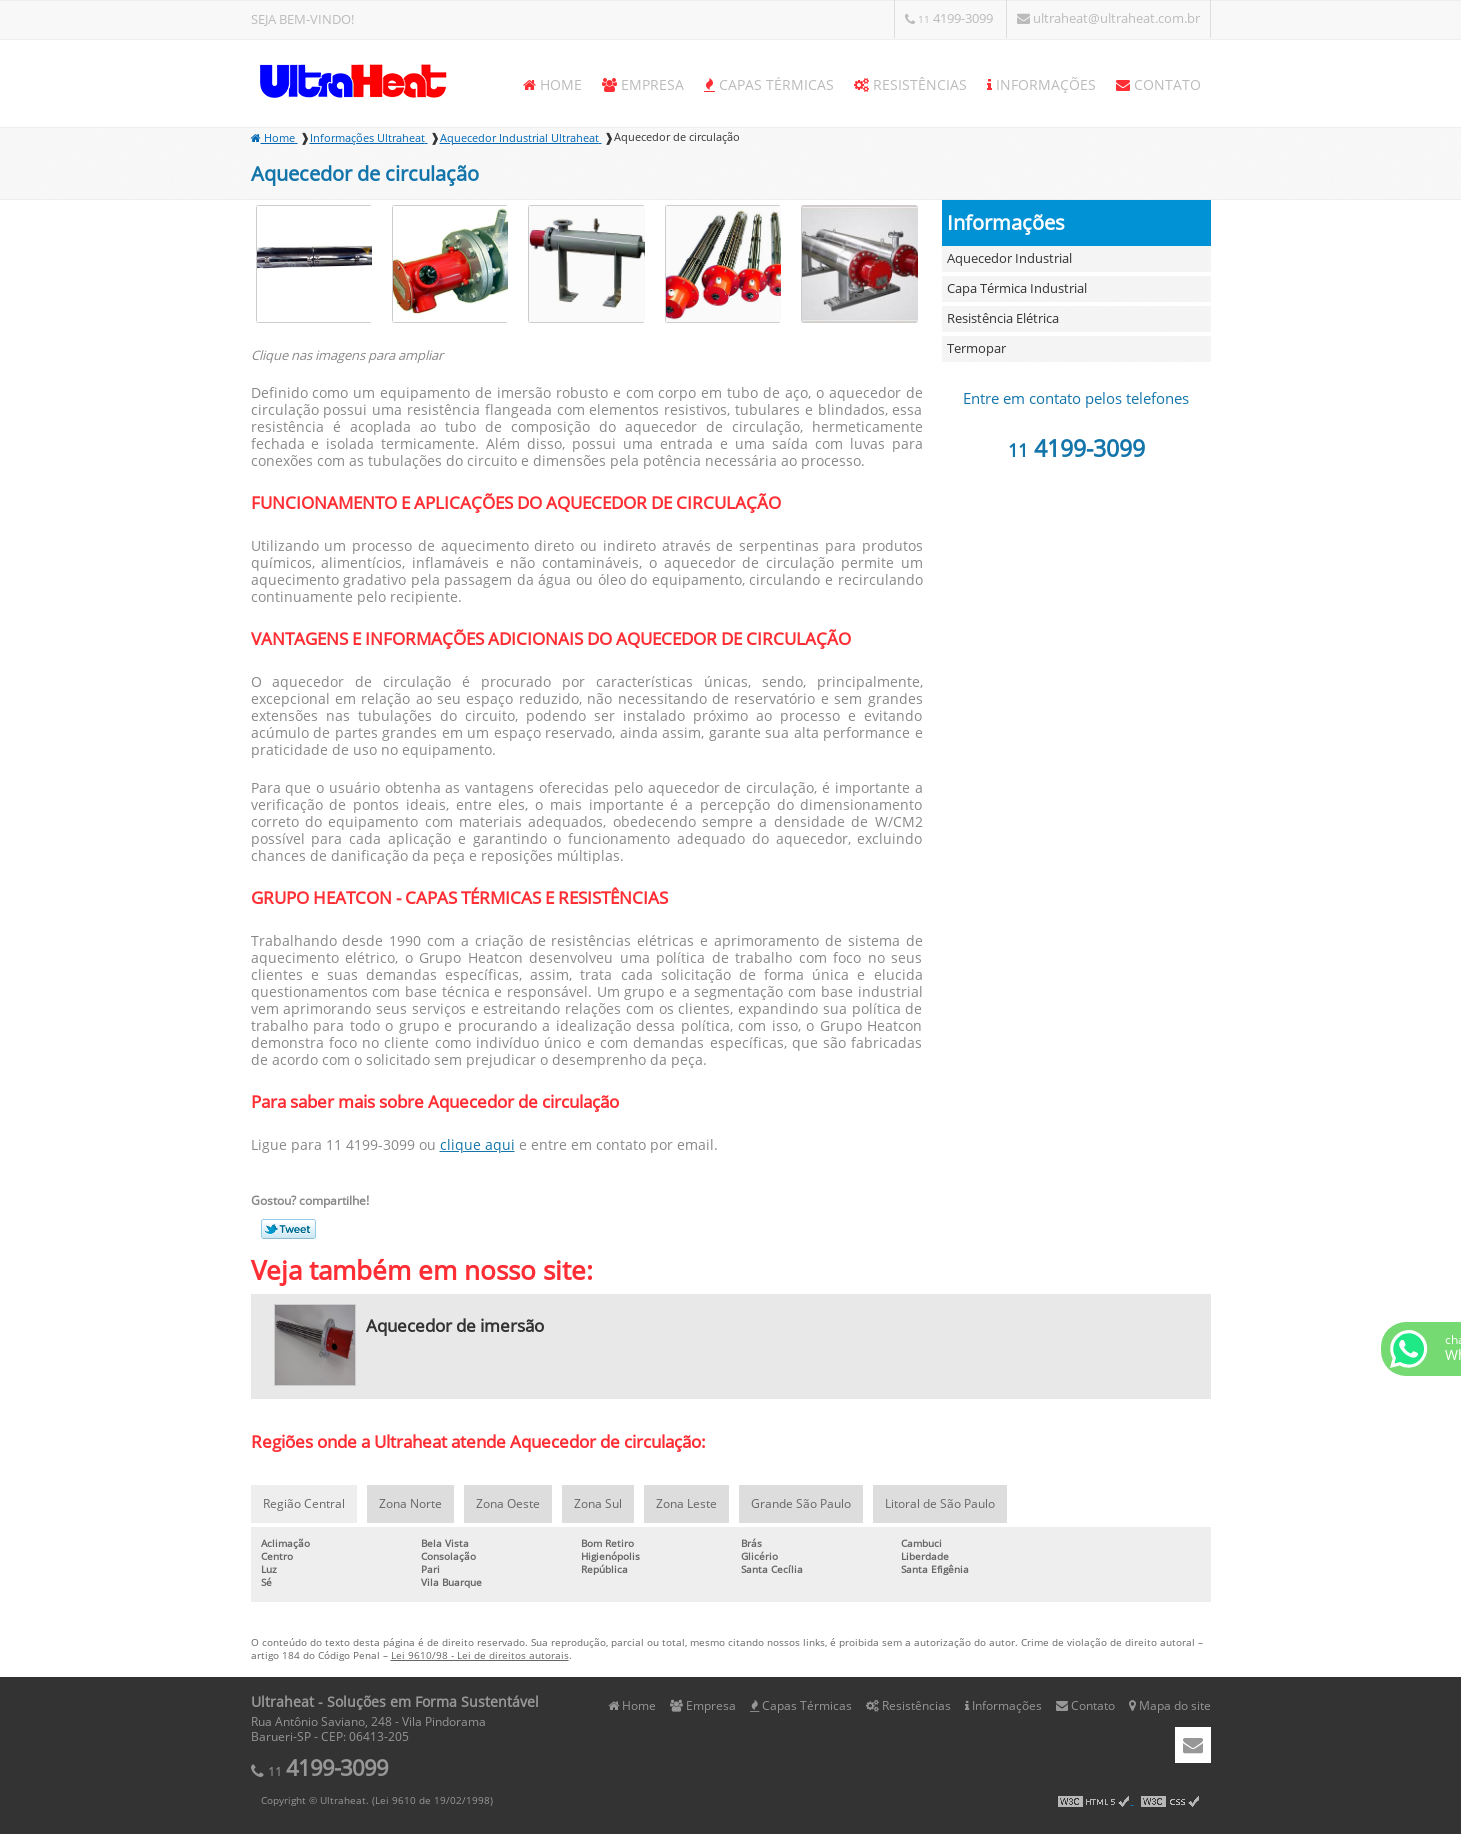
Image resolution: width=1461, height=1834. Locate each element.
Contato (1158, 85)
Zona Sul (598, 1504)
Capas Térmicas (769, 85)
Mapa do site (1170, 1706)
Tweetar (288, 1229)
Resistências (910, 85)
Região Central (304, 1504)
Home (552, 85)
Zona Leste (686, 1504)
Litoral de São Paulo (940, 1504)
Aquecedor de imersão (455, 1326)
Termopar (976, 349)
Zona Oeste (508, 1504)
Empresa (643, 85)
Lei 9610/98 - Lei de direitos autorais (480, 1655)
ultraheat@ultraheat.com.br (1108, 19)
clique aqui (477, 1145)
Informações (1041, 85)
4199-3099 (950, 19)
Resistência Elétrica (1003, 319)
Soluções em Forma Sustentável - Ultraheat (351, 80)
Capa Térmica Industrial (1017, 289)
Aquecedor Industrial (1009, 259)
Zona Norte (410, 1504)
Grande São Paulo (801, 1504)
